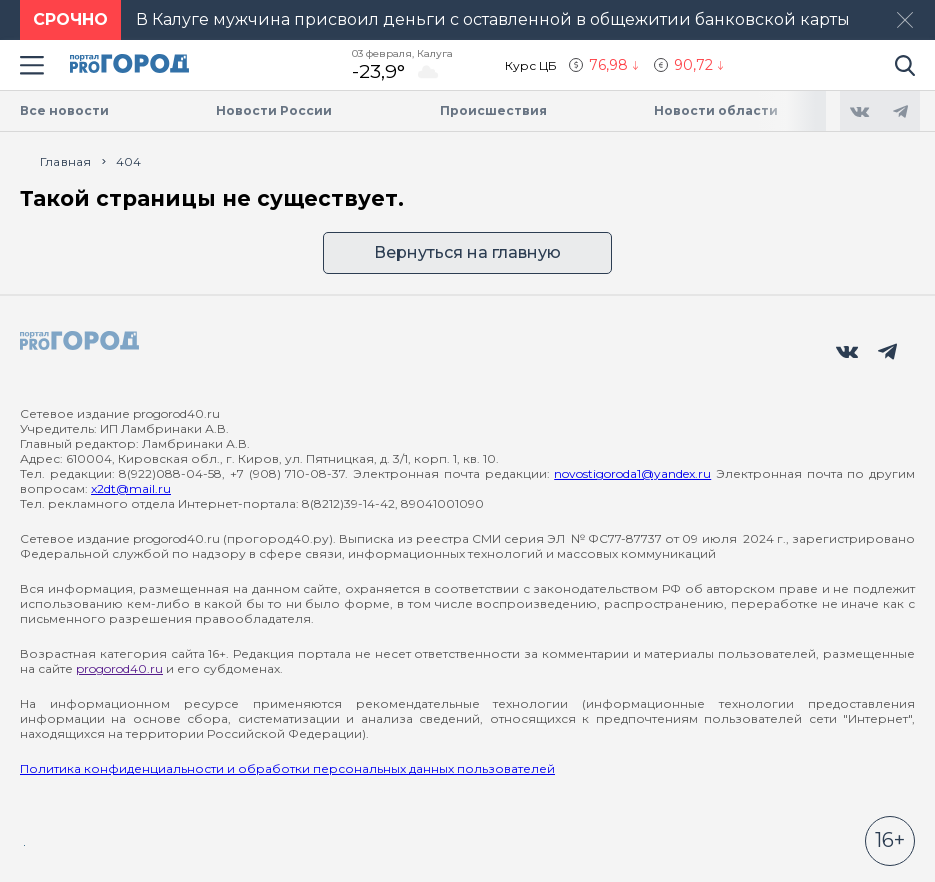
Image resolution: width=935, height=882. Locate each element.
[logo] (80, 342)
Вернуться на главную (467, 252)
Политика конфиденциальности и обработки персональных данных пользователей (287, 768)
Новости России (274, 110)
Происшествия (493, 110)
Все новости (64, 110)
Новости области (716, 110)
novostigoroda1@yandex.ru (632, 473)
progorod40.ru (119, 668)
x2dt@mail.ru (131, 488)
